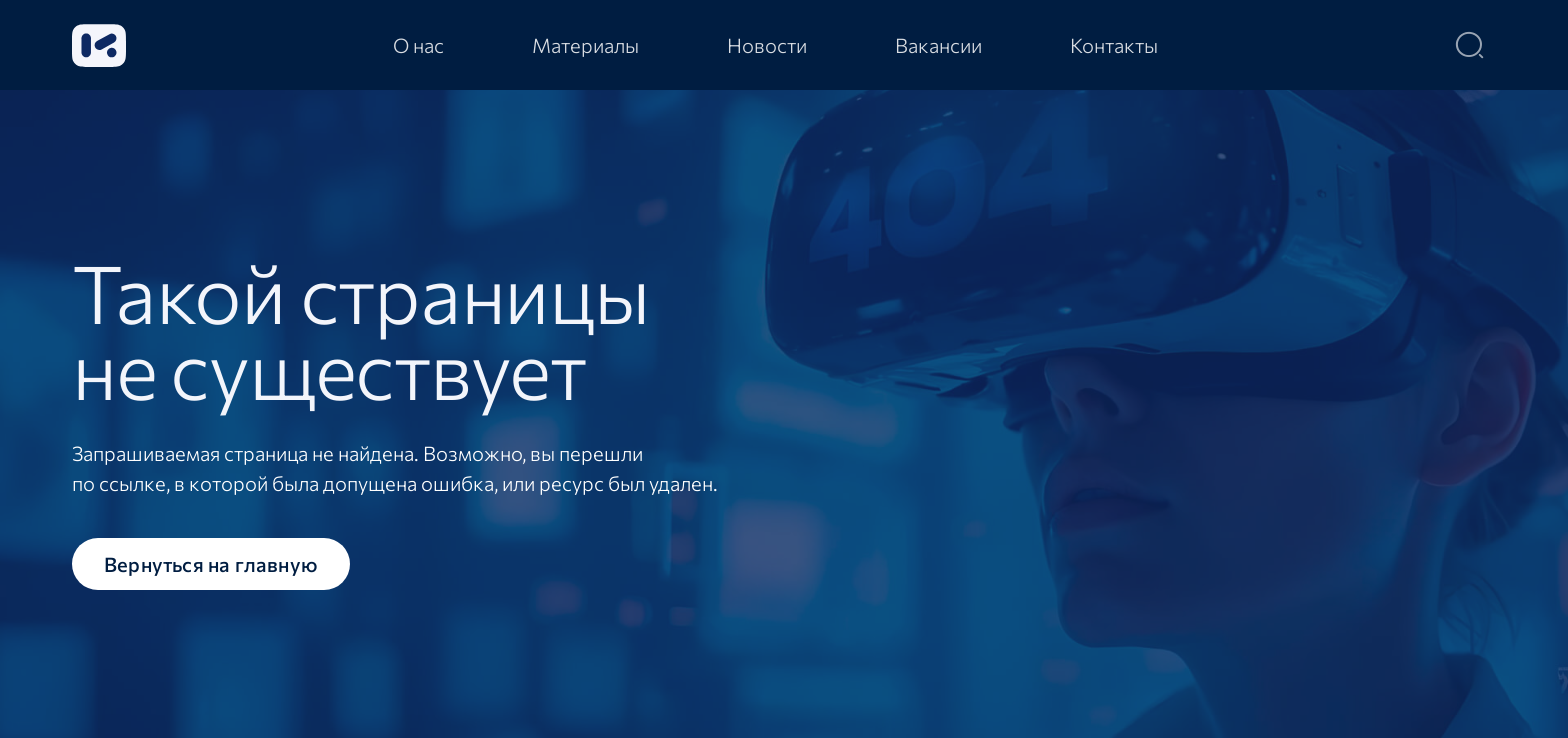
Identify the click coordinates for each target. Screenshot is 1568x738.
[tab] (418, 45)
